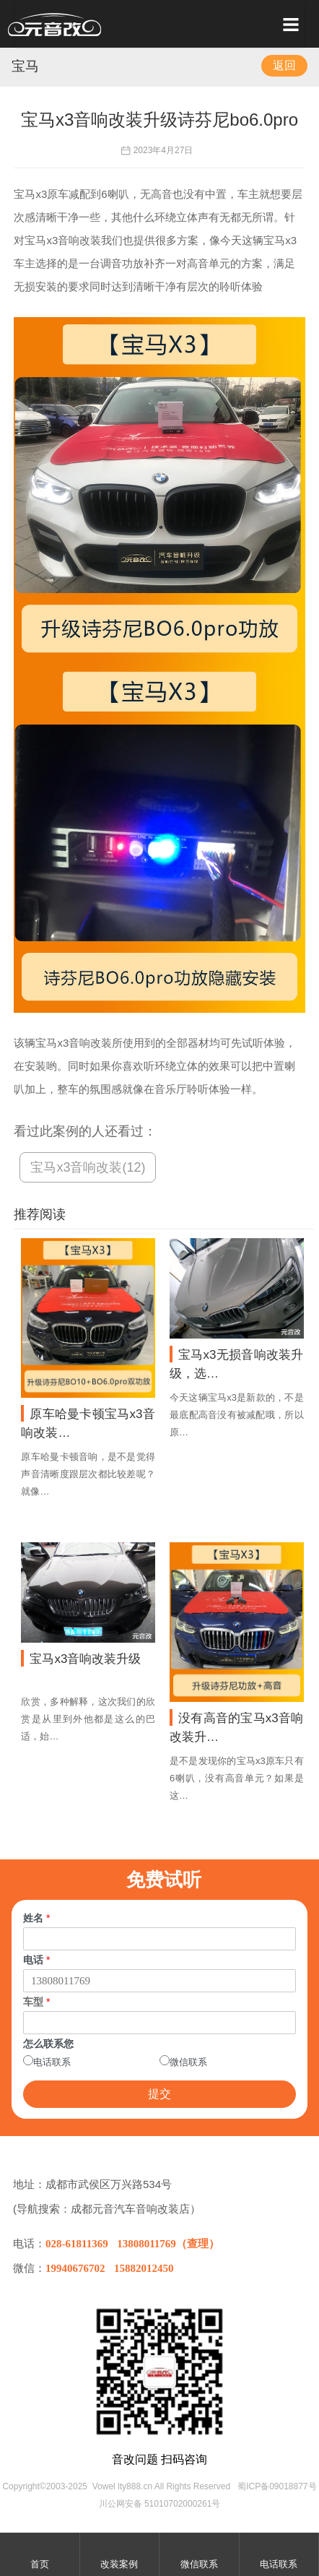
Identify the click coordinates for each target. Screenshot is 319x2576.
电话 (36, 1960)
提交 (159, 2094)
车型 (36, 2001)
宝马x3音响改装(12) (87, 1167)
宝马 (25, 66)
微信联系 (188, 2062)
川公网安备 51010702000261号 (160, 2504)
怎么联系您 (48, 2043)
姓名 (36, 1918)
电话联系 (52, 2062)
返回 (284, 65)
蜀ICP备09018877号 (276, 2486)
